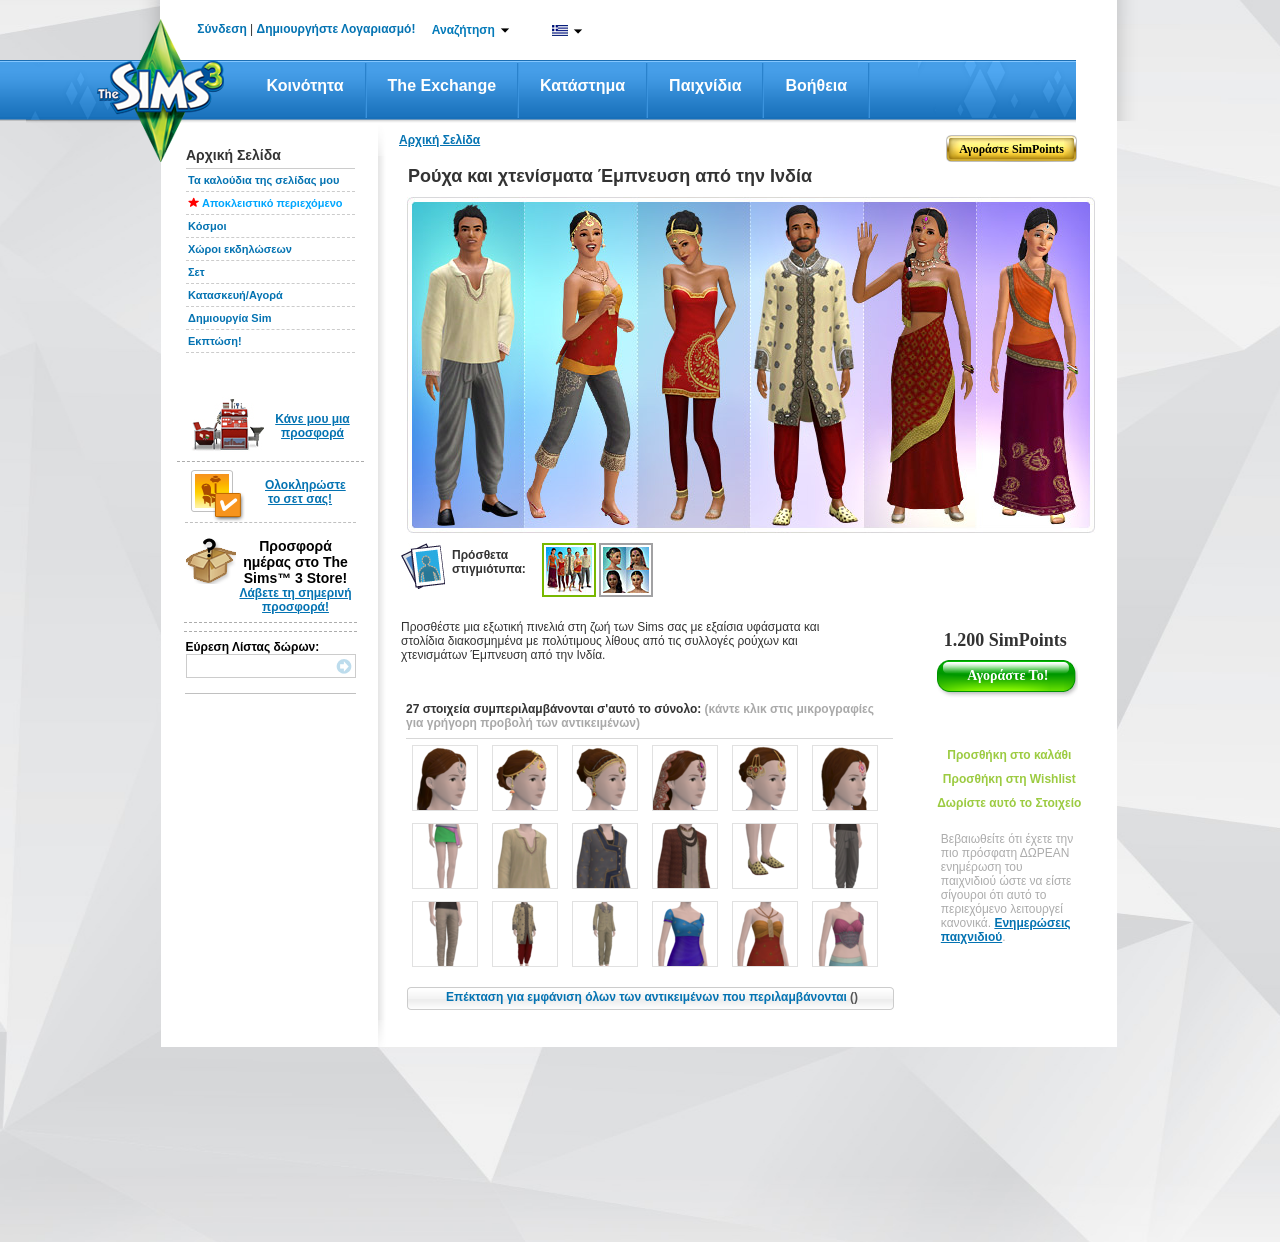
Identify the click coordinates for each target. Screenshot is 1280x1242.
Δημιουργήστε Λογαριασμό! (336, 29)
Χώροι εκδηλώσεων (240, 249)
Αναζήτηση (463, 30)
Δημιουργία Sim (230, 318)
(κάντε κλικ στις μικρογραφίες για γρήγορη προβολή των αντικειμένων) (640, 716)
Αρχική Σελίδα (439, 140)
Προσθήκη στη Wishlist (1009, 779)
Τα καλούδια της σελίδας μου (263, 180)
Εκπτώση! (215, 341)
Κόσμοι (207, 226)
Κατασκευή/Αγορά (235, 295)
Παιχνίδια (705, 85)
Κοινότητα (305, 85)
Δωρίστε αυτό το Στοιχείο (1009, 803)
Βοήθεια (816, 85)
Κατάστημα (582, 85)
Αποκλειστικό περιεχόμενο (272, 203)
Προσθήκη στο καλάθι (1009, 755)
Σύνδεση (221, 29)
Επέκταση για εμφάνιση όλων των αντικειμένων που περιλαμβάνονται (652, 997)
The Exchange (442, 85)
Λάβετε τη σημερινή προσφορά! (295, 600)
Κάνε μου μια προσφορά (312, 426)
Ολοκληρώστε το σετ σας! (305, 492)
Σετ (196, 272)
